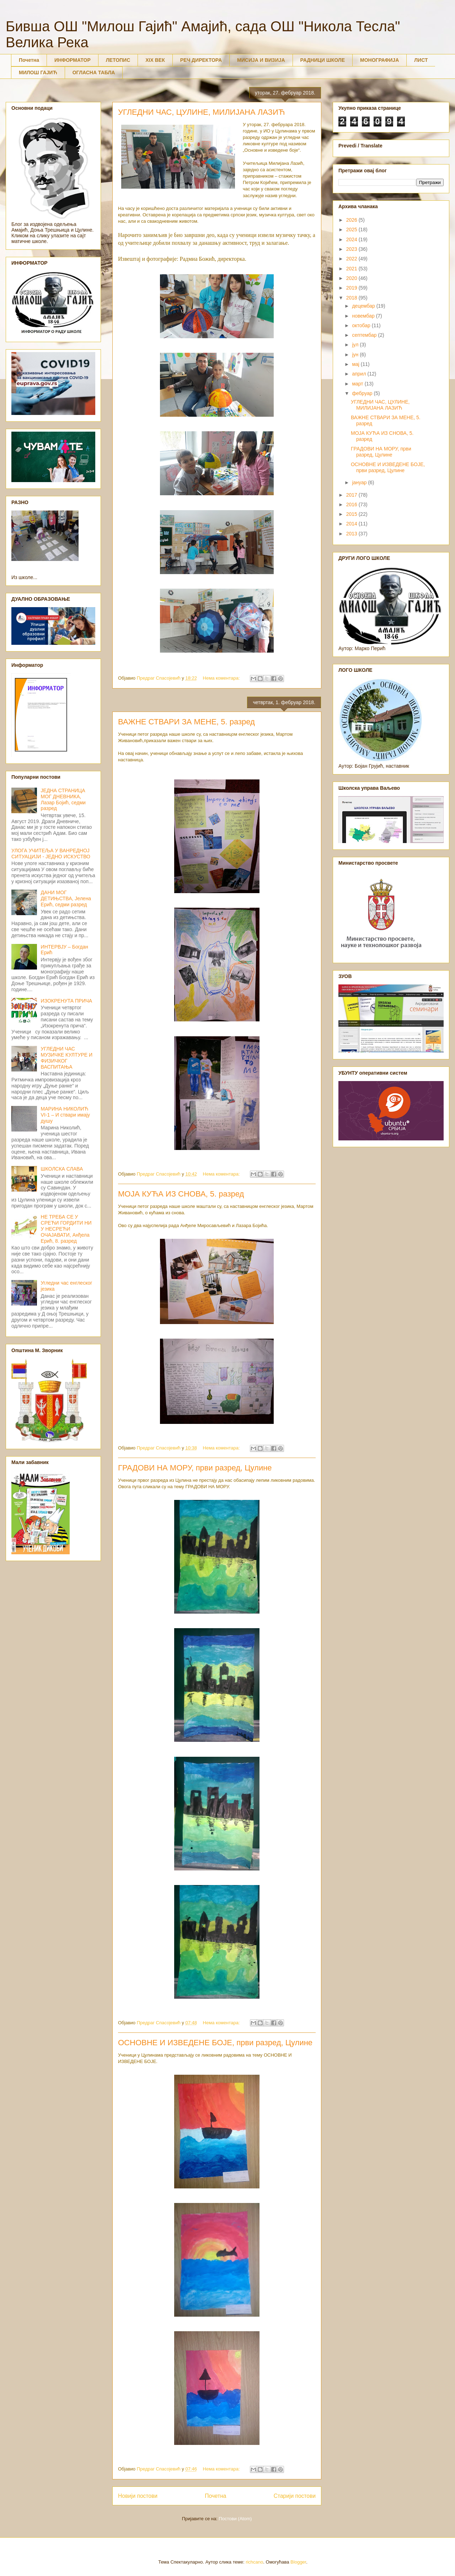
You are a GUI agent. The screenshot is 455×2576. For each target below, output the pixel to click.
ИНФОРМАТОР (72, 60)
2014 (352, 523)
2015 (352, 514)
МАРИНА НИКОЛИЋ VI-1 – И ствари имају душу (65, 1115)
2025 (352, 229)
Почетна (29, 60)
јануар (360, 482)
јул (356, 344)
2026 (352, 220)
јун (356, 354)
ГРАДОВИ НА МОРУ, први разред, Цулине (195, 1467)
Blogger (298, 2562)
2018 (352, 298)
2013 (352, 533)
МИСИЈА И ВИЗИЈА (261, 60)
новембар (364, 316)
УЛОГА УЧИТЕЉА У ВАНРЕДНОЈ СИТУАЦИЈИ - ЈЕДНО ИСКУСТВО (50, 853)
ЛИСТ (421, 60)
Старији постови (295, 2496)
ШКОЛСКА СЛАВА (62, 1169)
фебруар (363, 393)
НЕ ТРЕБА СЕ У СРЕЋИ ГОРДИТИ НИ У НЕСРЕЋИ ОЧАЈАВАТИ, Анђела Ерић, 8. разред (66, 1228)
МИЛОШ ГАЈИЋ (38, 72)
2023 (352, 249)
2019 (352, 288)
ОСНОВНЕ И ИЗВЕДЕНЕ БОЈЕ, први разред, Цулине (215, 2042)
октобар (361, 325)
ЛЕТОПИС (118, 60)
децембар (364, 306)
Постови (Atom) (235, 2518)
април (359, 374)
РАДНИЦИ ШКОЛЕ (322, 60)
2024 (352, 239)
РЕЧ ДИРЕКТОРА (201, 60)
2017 (352, 495)
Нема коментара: (222, 678)
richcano (254, 2562)
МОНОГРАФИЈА (379, 60)
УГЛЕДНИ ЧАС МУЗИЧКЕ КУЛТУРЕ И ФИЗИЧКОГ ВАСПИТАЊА (66, 1057)
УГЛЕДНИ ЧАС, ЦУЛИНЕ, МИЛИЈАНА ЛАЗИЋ (201, 112)
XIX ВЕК (155, 60)
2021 (352, 268)
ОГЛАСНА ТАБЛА (94, 72)
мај (356, 364)
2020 (352, 278)
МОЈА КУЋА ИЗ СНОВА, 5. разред (181, 1193)
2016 (352, 504)
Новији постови (137, 2496)
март (358, 384)
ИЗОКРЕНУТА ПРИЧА (66, 1001)
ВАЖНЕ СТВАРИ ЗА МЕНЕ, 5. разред (186, 721)
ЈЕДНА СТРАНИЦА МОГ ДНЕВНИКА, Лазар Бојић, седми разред (63, 799)
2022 (352, 258)
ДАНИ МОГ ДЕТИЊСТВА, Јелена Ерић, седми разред (66, 898)
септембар (365, 335)
